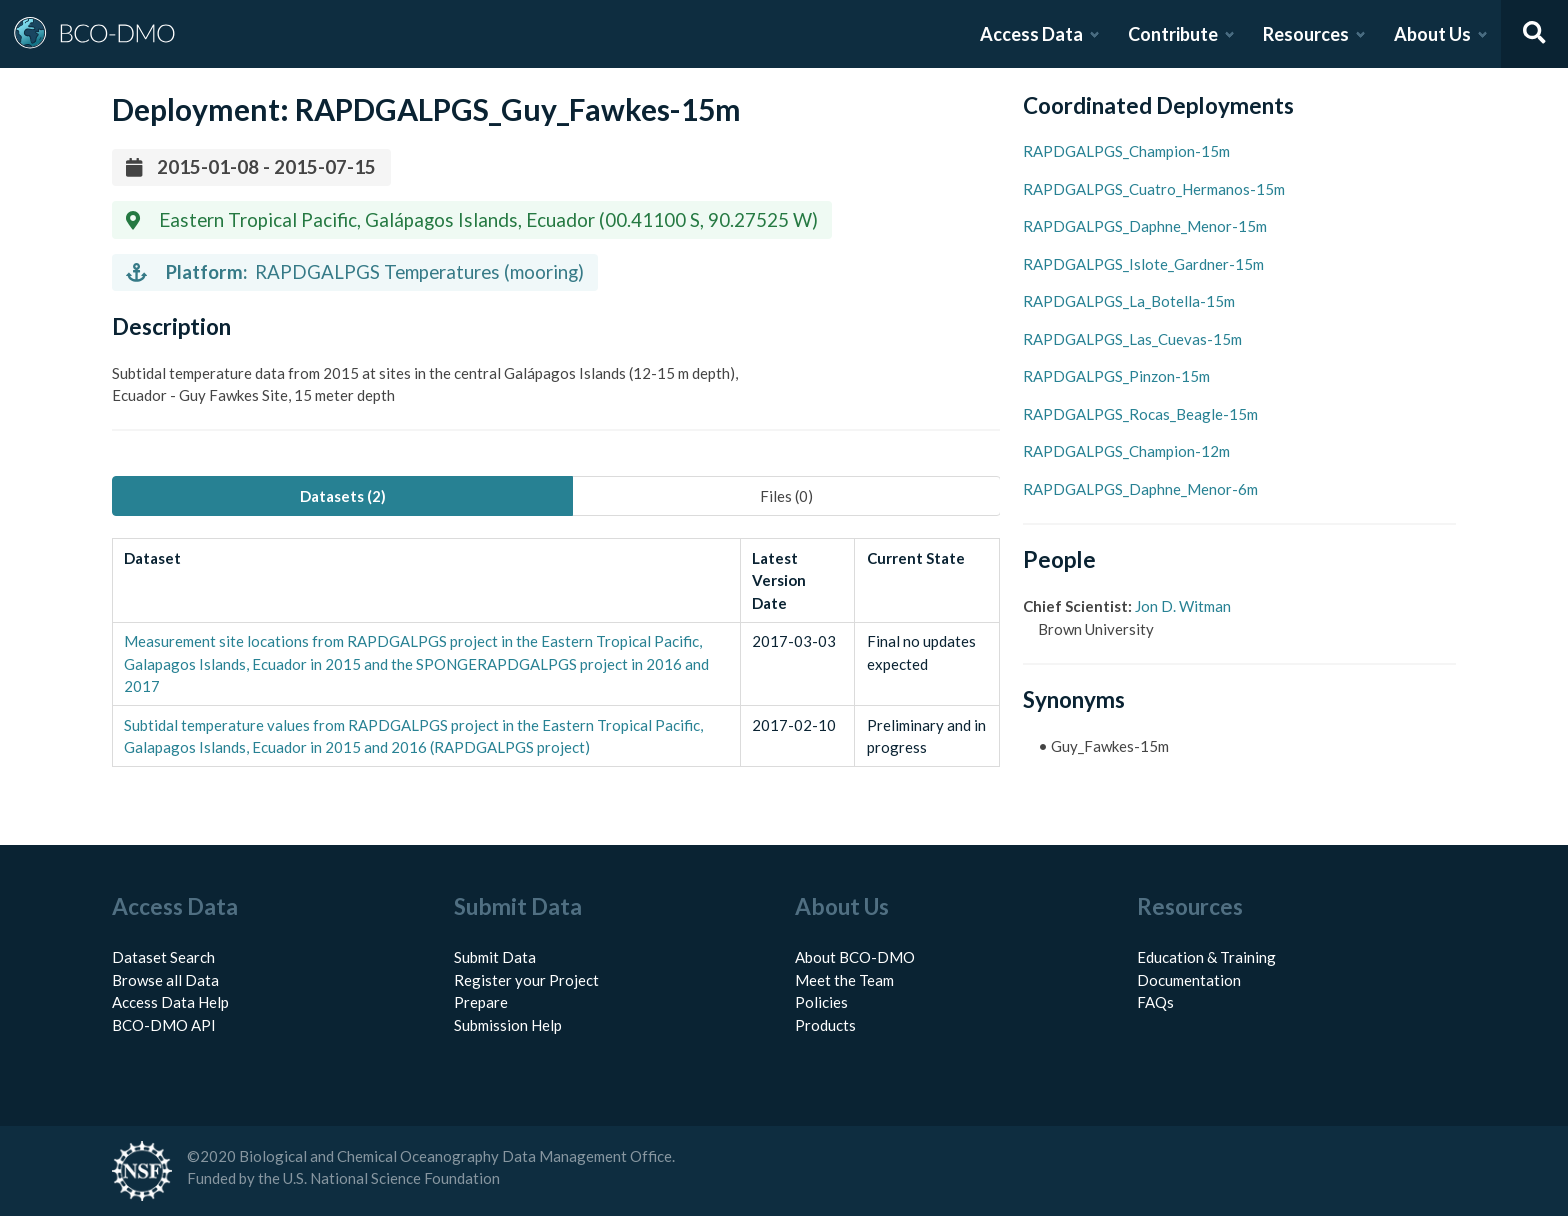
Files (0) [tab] (786, 496)
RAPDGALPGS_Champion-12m (1126, 451)
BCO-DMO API (164, 1025)
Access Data (1031, 34)
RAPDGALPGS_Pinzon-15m (1116, 376)
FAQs (1155, 1002)
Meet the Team (844, 980)
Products (825, 1025)
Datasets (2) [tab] (343, 496)
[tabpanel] (556, 652)
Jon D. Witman (1183, 606)
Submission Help (508, 1025)
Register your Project (526, 980)
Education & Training (1206, 957)
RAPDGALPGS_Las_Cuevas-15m (1132, 339)
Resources (1306, 34)
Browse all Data (165, 980)
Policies (821, 1002)
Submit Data (495, 957)
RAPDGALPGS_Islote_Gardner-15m (1143, 264)
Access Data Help (170, 1002)
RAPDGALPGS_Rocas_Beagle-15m (1140, 414)
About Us (1432, 34)
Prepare (481, 1002)
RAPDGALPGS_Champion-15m (1126, 151)
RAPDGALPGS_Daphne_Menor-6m (1140, 489)
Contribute (1173, 34)
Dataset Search (163, 957)
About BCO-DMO (855, 957)
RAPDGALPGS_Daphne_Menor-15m (1145, 226)
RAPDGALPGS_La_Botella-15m (1129, 301)
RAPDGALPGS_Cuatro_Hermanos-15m (1154, 189)
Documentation (1189, 980)
